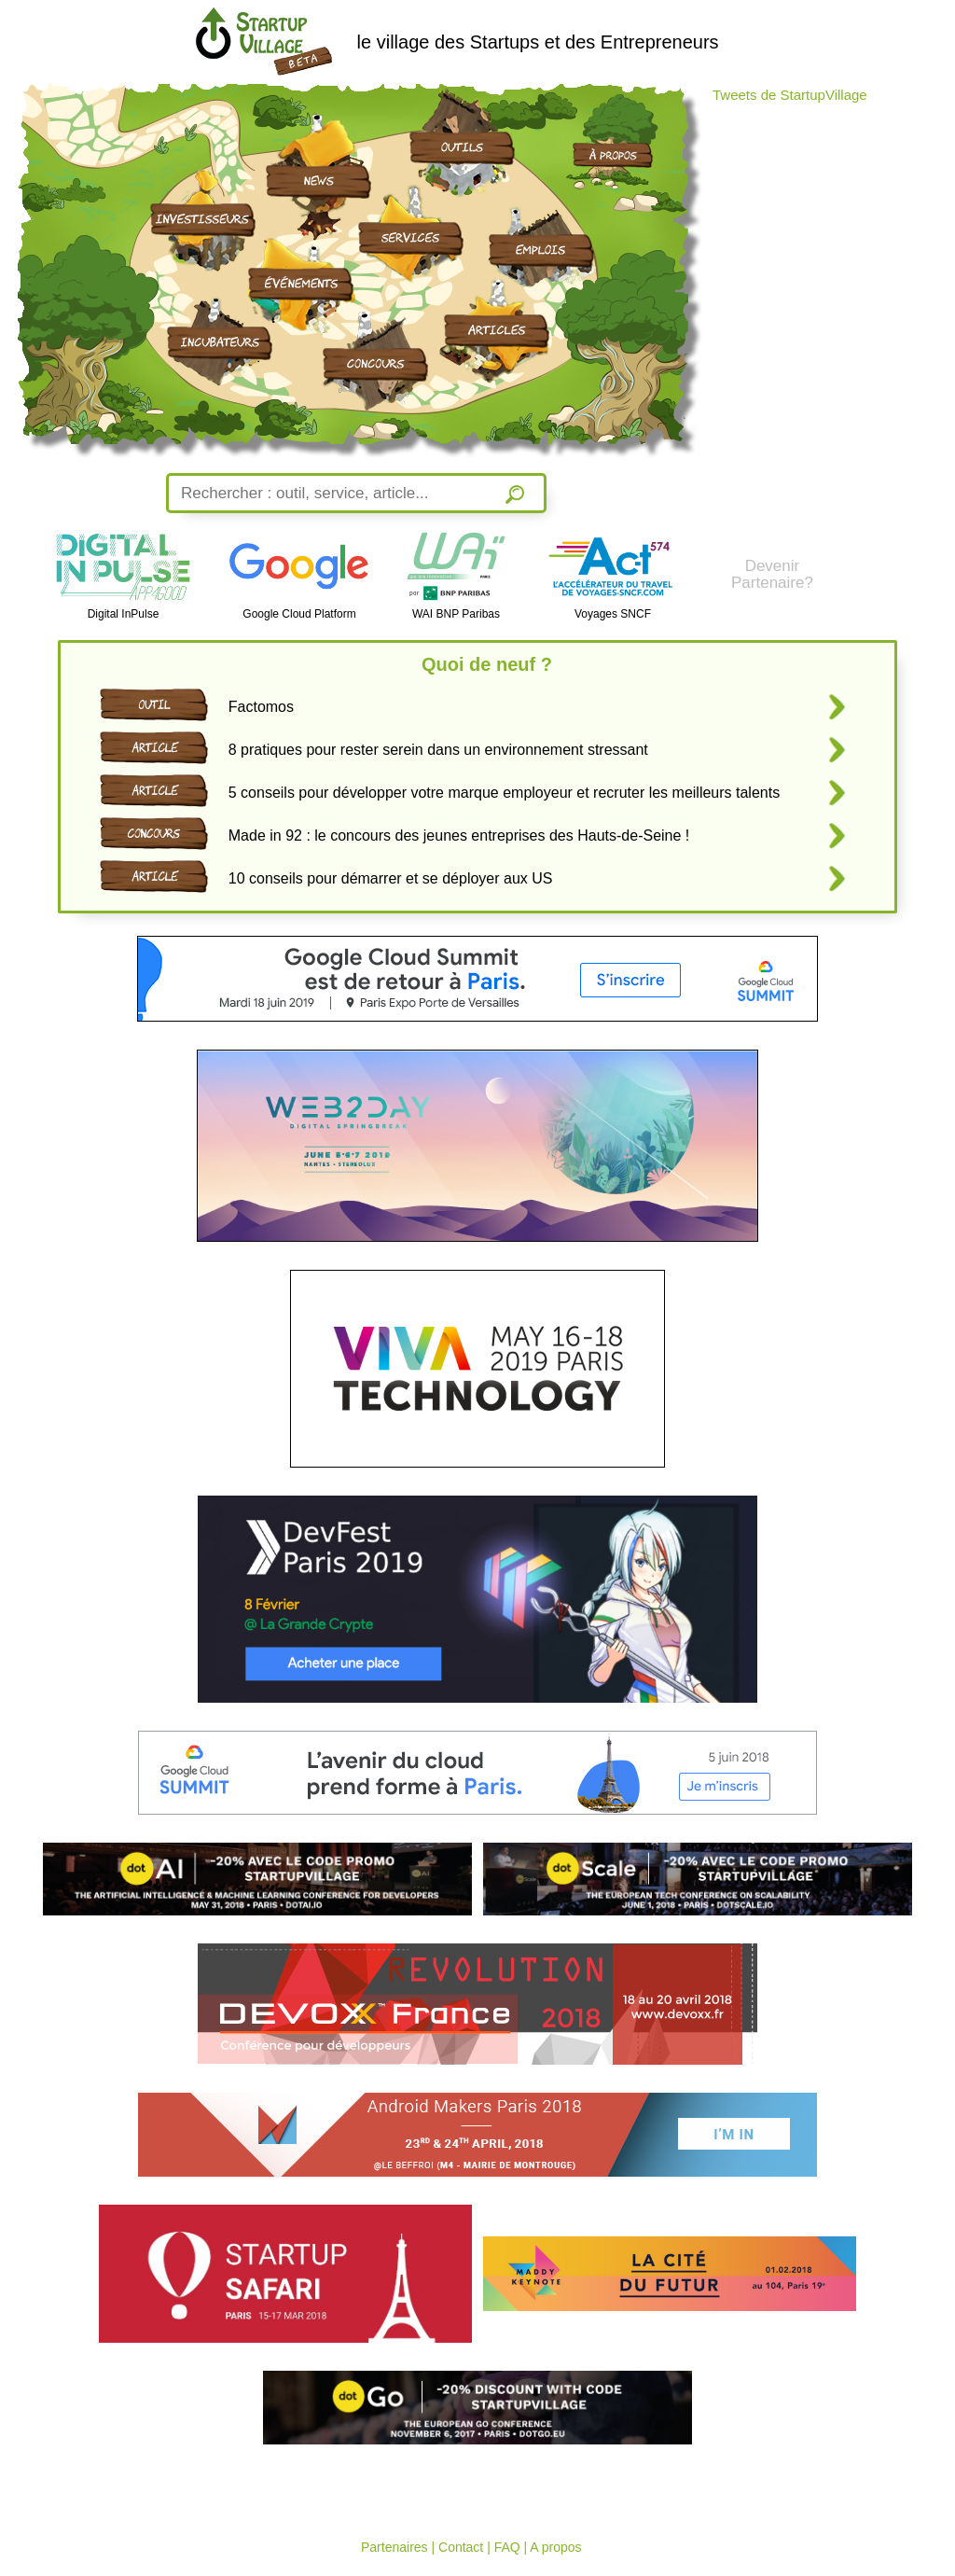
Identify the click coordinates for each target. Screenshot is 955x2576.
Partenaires (394, 2547)
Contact (460, 2547)
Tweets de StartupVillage (790, 95)
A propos (555, 2547)
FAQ (507, 2547)
